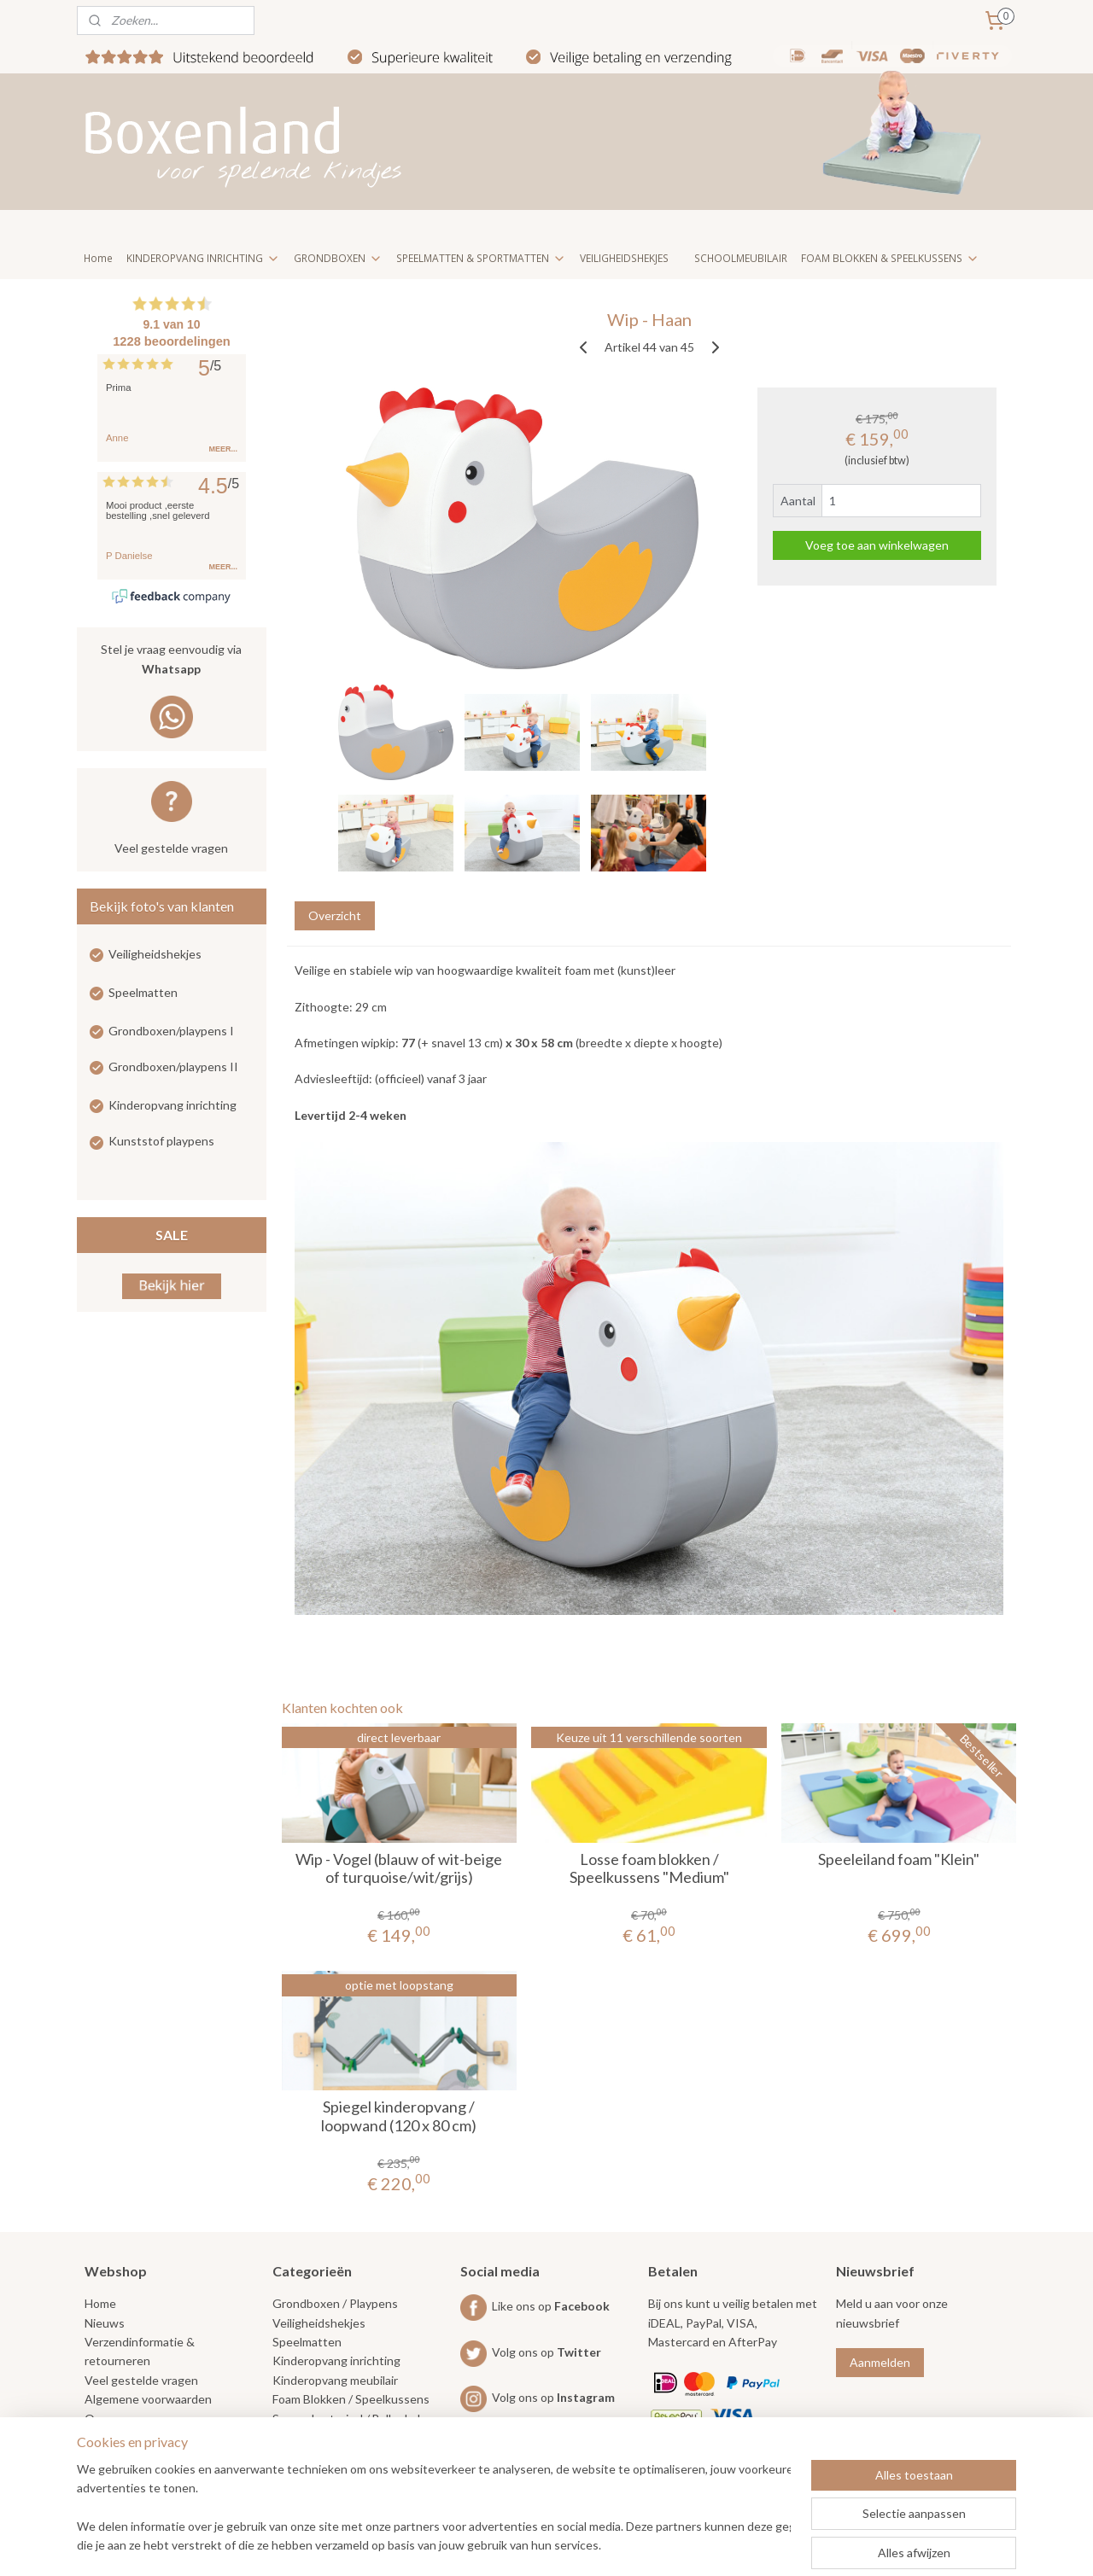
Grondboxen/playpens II (173, 1066)
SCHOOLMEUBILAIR (740, 258)
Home (98, 258)
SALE (171, 1235)
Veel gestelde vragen (171, 848)
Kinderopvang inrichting (172, 1105)
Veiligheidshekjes (155, 954)
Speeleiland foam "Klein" (898, 1859)
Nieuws (105, 2323)
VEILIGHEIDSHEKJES (624, 258)
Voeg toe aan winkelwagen (877, 545)
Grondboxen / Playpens (335, 2303)
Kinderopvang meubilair (335, 2380)
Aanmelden (880, 2362)
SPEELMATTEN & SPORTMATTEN (481, 258)
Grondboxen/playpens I (171, 1030)
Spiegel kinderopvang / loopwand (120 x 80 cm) (398, 2116)
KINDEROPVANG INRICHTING (203, 258)
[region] (434, 2508)
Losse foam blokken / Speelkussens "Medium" (648, 1868)
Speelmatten (143, 992)
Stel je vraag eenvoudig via (172, 660)
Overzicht (333, 915)
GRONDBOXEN (338, 258)
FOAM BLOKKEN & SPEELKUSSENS (890, 258)
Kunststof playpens (161, 1141)
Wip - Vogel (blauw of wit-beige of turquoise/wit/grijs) (398, 1868)
